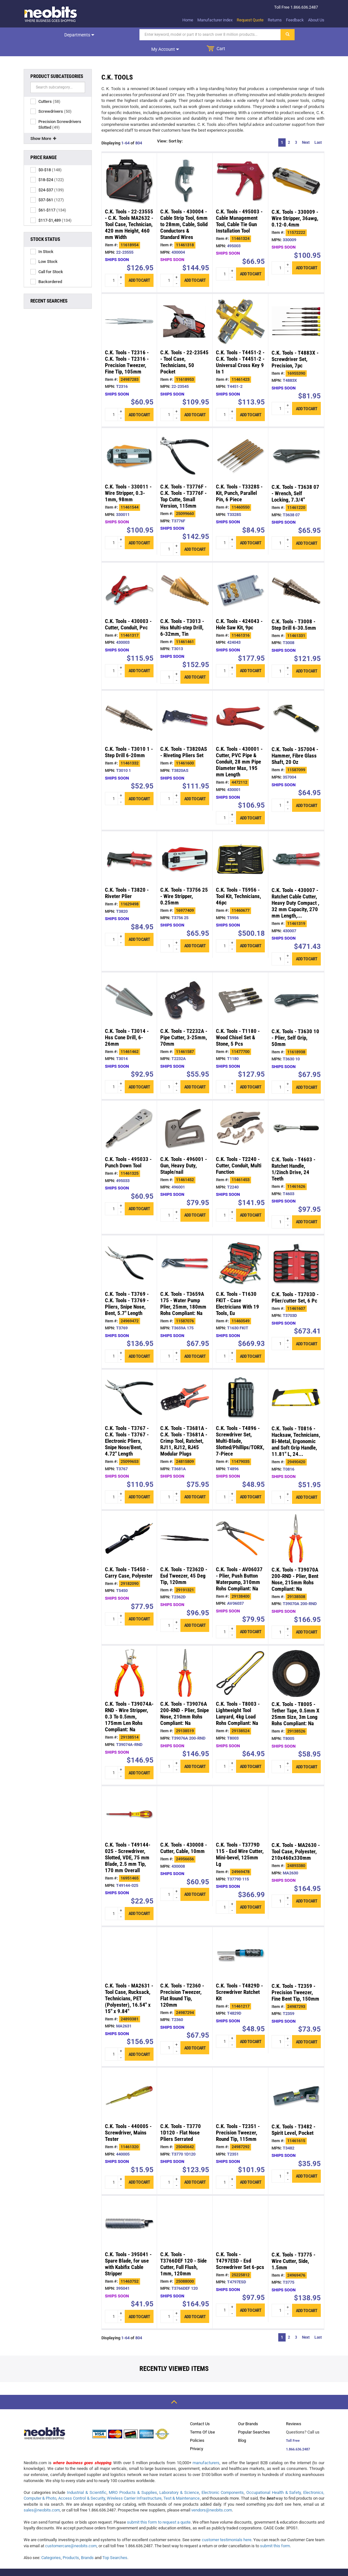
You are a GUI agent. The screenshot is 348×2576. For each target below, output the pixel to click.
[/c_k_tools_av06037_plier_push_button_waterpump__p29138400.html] (240, 1524)
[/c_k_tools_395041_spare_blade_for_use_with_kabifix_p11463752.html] (129, 2209)
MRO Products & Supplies (133, 2478)
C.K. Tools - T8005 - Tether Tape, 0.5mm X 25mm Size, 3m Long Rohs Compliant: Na (296, 1699)
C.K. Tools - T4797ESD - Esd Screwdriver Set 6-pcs (240, 2246)
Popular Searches (254, 2417)
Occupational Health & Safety (273, 2478)
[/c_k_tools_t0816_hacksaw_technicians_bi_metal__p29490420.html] (296, 1383)
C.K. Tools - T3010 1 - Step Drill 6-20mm (129, 737)
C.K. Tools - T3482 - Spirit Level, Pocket (293, 2115)
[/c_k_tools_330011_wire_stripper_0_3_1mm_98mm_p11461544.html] (129, 441)
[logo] (51, 14)
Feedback (295, 20)
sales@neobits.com (42, 2495)
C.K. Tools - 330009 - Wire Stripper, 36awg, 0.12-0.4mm (295, 203)
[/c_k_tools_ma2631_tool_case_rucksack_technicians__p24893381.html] (129, 1940)
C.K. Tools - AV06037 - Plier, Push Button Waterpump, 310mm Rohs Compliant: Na (239, 1564)
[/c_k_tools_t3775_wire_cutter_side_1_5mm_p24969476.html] (296, 2209)
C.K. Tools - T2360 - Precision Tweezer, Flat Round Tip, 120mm (182, 1981)
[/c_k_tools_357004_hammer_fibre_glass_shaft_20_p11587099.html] (296, 704)
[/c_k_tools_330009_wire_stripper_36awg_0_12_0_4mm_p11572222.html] (296, 166)
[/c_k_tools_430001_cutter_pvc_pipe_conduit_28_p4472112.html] (240, 704)
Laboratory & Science (179, 2478)
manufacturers (206, 2448)
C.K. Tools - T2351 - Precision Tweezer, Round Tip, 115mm (238, 2118)
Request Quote (250, 20)
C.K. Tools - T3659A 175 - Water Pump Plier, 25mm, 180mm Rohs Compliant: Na (183, 1289)
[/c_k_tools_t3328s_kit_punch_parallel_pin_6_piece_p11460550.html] (240, 441)
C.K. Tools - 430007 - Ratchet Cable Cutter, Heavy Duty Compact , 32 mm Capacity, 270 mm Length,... (295, 888)
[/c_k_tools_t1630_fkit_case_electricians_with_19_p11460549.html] (240, 1248)
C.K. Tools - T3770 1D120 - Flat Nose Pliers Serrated (180, 2118)
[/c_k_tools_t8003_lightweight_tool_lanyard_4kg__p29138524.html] (240, 1658)
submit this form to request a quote (159, 2507)
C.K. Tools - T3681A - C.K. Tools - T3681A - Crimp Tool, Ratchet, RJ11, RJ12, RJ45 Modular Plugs (183, 1426)
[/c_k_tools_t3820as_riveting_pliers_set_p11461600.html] (184, 704)
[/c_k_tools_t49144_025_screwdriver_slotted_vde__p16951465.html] (129, 1799)
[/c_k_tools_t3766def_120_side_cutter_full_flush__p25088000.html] (184, 2209)
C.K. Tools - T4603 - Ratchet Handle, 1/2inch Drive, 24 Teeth (293, 1154)
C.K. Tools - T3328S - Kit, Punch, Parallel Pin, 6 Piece (239, 478)
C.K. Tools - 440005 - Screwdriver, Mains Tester (128, 2118)
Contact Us (200, 2409)
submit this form (275, 2531)
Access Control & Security (81, 2483)
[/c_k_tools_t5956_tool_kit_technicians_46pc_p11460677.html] (240, 844)
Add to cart (139, 265)
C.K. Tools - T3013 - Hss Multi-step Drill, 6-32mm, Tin (182, 613)
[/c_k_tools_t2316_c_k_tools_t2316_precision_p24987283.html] (129, 307)
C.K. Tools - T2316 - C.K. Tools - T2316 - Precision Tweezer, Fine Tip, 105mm (127, 347)
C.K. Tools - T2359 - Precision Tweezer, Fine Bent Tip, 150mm (295, 1978)
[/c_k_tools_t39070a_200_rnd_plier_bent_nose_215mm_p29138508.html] (296, 1524)
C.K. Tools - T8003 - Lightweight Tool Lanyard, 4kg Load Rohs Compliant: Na (238, 1699)
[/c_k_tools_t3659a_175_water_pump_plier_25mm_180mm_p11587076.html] (184, 1248)
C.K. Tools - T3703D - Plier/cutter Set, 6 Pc (295, 1283)
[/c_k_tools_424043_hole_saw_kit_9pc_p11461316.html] (240, 575)
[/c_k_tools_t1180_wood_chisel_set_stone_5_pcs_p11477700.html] (240, 985)
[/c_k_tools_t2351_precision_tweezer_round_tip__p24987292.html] (240, 2081)
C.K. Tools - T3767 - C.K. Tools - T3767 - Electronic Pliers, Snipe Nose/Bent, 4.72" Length (127, 1426)
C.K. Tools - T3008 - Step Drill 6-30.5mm (294, 610)
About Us (316, 20)
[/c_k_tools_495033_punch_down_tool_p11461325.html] (129, 1113)
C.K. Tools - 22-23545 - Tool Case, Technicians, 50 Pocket (184, 347)
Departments (45, 34)
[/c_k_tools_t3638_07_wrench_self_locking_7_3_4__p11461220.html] (296, 441)
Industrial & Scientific (86, 2478)
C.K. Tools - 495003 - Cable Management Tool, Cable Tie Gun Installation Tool (239, 206)
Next (306, 128)
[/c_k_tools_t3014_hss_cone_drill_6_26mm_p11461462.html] (129, 985)
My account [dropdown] (251, 34)
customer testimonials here (226, 2525)
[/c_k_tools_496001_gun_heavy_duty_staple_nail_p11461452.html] (184, 1113)
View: (162, 126)
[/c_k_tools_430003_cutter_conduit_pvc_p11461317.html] (129, 575)
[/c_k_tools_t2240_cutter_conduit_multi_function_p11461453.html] (240, 1113)
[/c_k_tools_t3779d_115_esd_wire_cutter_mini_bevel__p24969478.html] (240, 1799)
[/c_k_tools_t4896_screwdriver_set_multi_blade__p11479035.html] (240, 1382)
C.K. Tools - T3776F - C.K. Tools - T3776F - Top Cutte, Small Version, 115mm (183, 482)
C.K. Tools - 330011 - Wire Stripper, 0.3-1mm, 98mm (128, 478)
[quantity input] (114, 266)
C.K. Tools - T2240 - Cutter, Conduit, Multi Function (238, 1151)
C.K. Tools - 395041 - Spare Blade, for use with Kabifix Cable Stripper (128, 2249)
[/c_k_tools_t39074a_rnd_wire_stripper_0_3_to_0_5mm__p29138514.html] (129, 1658)
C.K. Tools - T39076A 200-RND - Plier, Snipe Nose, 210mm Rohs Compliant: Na (184, 1699)
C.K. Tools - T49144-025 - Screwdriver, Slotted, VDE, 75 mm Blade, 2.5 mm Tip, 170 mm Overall (127, 1843)
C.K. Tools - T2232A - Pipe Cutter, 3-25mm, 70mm (183, 1023)
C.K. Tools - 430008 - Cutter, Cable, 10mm (183, 1833)
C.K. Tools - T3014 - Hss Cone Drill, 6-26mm (127, 1023)
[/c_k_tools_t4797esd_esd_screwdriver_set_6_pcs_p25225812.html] (240, 2209)
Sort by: (176, 126)
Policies (197, 2426)
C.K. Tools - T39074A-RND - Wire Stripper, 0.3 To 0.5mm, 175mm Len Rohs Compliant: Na (129, 1702)
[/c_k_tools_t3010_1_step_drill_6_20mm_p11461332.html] (129, 704)
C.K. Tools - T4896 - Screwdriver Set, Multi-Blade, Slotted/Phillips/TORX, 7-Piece (240, 1426)
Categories (51, 2543)
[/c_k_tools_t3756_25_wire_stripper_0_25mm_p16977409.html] (184, 844)
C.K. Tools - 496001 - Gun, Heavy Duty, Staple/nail (183, 1151)
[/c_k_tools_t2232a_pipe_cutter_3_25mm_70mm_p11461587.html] (184, 985)
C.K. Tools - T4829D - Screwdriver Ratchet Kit (239, 1977)
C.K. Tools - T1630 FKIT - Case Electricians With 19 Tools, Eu (237, 1289)
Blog (242, 2426)
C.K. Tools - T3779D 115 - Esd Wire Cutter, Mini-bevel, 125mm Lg (240, 1840)
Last (318, 128)
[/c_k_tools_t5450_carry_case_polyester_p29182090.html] (129, 1524)
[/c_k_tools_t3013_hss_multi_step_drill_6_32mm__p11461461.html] (184, 575)
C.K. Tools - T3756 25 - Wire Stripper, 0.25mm (184, 881)
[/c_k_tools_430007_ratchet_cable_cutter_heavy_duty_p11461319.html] (296, 844)
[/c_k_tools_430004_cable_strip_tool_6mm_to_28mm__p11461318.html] (184, 166)
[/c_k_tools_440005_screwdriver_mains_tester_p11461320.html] (129, 2081)
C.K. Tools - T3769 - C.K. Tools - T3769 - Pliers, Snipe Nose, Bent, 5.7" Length (127, 1289)
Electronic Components (223, 2478)
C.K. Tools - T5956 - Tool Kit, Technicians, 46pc (238, 881)
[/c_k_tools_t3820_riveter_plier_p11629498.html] (129, 844)
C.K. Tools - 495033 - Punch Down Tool (128, 1148)
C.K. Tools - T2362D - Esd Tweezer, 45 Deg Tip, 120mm (183, 1561)
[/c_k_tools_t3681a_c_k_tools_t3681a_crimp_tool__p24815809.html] (184, 1382)
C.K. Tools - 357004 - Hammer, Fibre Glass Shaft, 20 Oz (295, 741)
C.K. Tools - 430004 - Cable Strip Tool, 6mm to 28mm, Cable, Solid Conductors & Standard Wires (184, 210)
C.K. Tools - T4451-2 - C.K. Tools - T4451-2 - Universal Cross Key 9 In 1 (240, 347)
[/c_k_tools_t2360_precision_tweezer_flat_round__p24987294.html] (184, 1940)
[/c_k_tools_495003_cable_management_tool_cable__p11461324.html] (240, 166)
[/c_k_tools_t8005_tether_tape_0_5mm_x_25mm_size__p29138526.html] (296, 1659)
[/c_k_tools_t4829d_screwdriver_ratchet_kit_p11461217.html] (240, 1940)
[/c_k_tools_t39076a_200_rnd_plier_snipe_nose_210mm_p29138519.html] (184, 1658)
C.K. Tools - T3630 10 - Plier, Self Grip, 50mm (295, 1023)
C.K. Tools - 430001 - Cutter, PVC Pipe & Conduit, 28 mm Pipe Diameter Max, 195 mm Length (239, 747)
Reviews (293, 2409)
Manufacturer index (215, 20)
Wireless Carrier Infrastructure (134, 2483)
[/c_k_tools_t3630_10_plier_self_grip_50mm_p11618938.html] (296, 986)
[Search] (141, 34)
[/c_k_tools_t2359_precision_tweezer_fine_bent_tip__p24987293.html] (296, 1940)
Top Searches (114, 2543)
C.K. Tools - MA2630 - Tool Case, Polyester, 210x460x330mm (296, 1837)
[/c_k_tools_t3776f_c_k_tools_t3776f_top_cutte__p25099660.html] (184, 441)
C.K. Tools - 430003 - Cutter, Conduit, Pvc (128, 610)
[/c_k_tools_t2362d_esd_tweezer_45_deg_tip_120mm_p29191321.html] (184, 1524)
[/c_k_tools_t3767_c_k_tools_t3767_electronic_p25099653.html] (129, 1382)
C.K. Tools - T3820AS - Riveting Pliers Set (183, 737)
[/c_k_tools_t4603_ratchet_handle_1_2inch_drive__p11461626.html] (296, 1114)
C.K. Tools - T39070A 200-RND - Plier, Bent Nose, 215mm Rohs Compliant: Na (295, 1565)
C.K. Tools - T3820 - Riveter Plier (127, 878)
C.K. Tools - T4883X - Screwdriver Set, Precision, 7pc (295, 344)
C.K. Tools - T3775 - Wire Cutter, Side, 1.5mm (293, 2246)
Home (187, 20)
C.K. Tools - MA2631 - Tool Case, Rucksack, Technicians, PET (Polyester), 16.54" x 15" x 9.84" (129, 1984)
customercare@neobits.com (71, 2531)
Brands (87, 2543)
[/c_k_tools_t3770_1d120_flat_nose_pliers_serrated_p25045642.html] (184, 2081)
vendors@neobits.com (211, 2495)
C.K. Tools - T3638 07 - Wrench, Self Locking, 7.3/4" (295, 478)
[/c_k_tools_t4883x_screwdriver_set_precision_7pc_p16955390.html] (296, 307)
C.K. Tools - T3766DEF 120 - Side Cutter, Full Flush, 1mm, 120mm (183, 2249)
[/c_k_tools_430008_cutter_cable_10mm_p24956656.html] (184, 1799)
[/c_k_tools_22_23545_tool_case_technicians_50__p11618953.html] (184, 307)
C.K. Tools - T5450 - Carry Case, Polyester (129, 1558)
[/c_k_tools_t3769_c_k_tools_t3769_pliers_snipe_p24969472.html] (129, 1248)
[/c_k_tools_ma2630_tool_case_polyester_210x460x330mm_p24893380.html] (296, 1799)
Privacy (196, 2434)
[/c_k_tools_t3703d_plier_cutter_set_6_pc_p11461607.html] (296, 1248)
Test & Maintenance (181, 2483)
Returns (275, 20)
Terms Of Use (202, 2417)
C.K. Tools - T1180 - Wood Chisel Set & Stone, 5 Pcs (238, 1023)
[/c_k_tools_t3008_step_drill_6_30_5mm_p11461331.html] (296, 576)
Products (71, 2543)
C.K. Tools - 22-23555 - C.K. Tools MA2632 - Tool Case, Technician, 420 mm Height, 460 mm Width (129, 210)
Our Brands (248, 2409)
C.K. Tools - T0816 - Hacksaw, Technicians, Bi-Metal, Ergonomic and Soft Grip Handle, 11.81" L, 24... (296, 1427)
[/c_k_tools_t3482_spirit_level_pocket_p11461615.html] (296, 2081)
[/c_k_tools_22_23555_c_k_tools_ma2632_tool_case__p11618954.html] (129, 166)
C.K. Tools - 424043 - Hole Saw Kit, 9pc (239, 610)
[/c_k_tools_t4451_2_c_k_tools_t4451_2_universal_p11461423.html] (240, 307)
